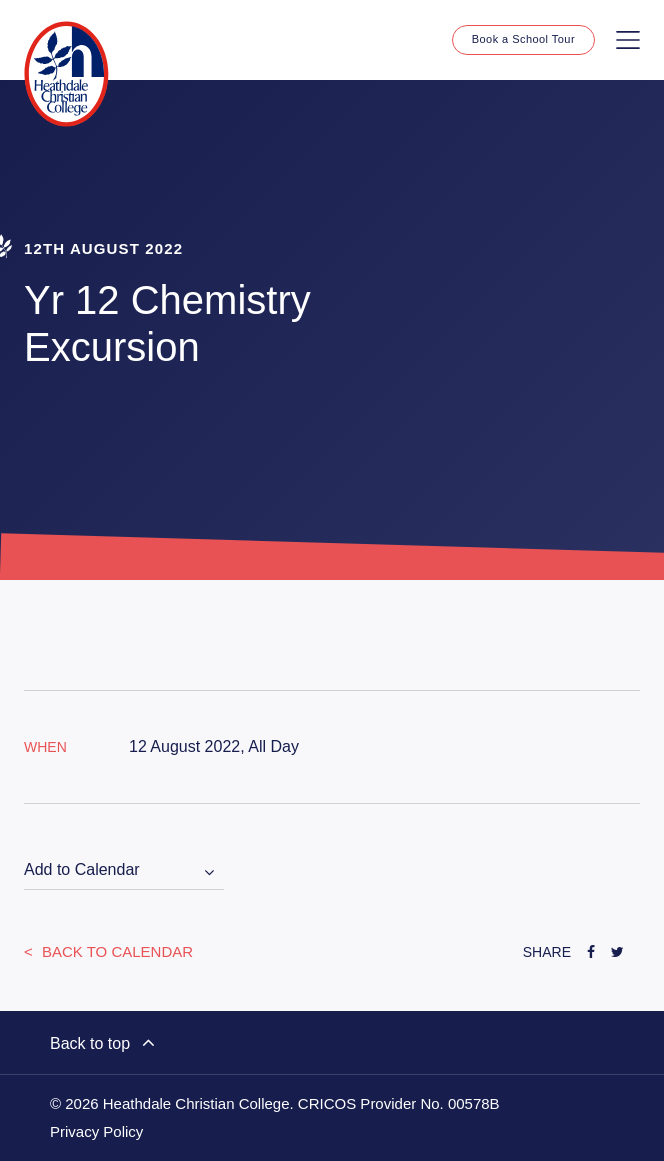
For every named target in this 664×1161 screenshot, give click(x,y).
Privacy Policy (96, 1132)
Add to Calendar (82, 869)
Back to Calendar (115, 951)
